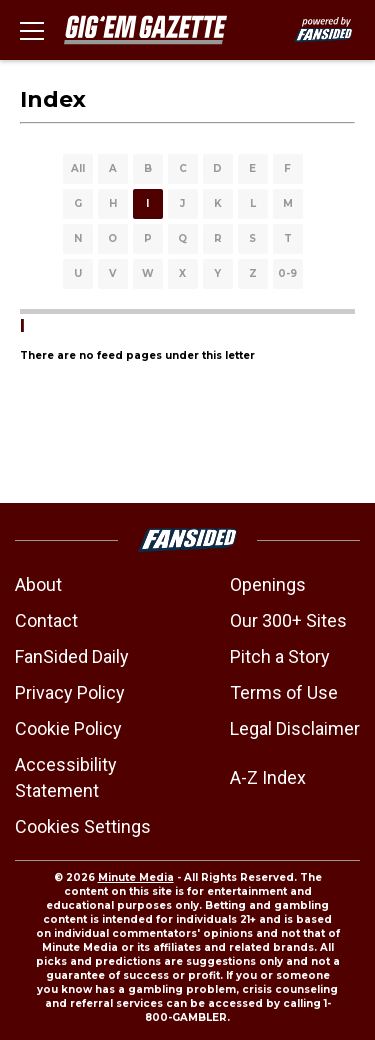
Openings (268, 584)
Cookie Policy (68, 728)
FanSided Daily (72, 656)
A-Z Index (268, 777)
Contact (46, 620)
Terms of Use (284, 692)
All (78, 168)
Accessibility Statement (66, 777)
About (38, 584)
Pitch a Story (280, 656)
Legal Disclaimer (295, 728)
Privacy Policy (70, 692)
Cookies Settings (83, 826)
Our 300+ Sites (288, 620)
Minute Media (136, 877)
